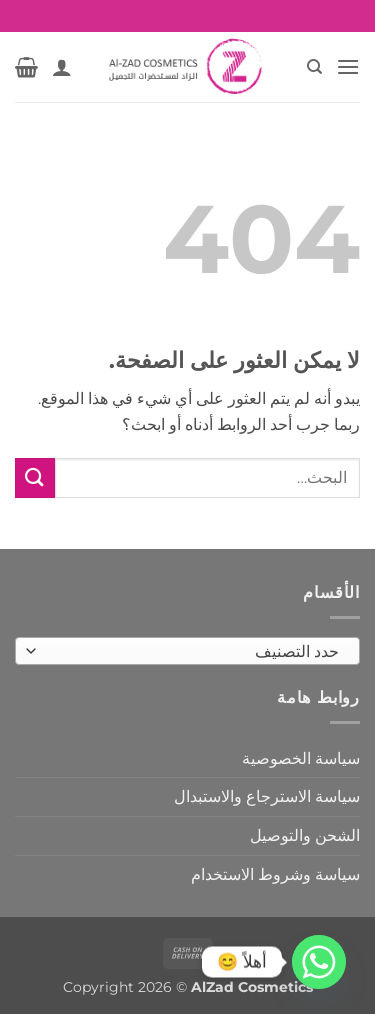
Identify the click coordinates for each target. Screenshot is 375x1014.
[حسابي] (62, 67)
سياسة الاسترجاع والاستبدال (267, 796)
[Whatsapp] (319, 962)
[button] (348, 66)
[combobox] (187, 651)
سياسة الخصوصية (301, 758)
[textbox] (192, 652)
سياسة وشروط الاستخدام (275, 874)
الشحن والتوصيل (305, 835)
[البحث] (313, 67)
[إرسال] (35, 477)
